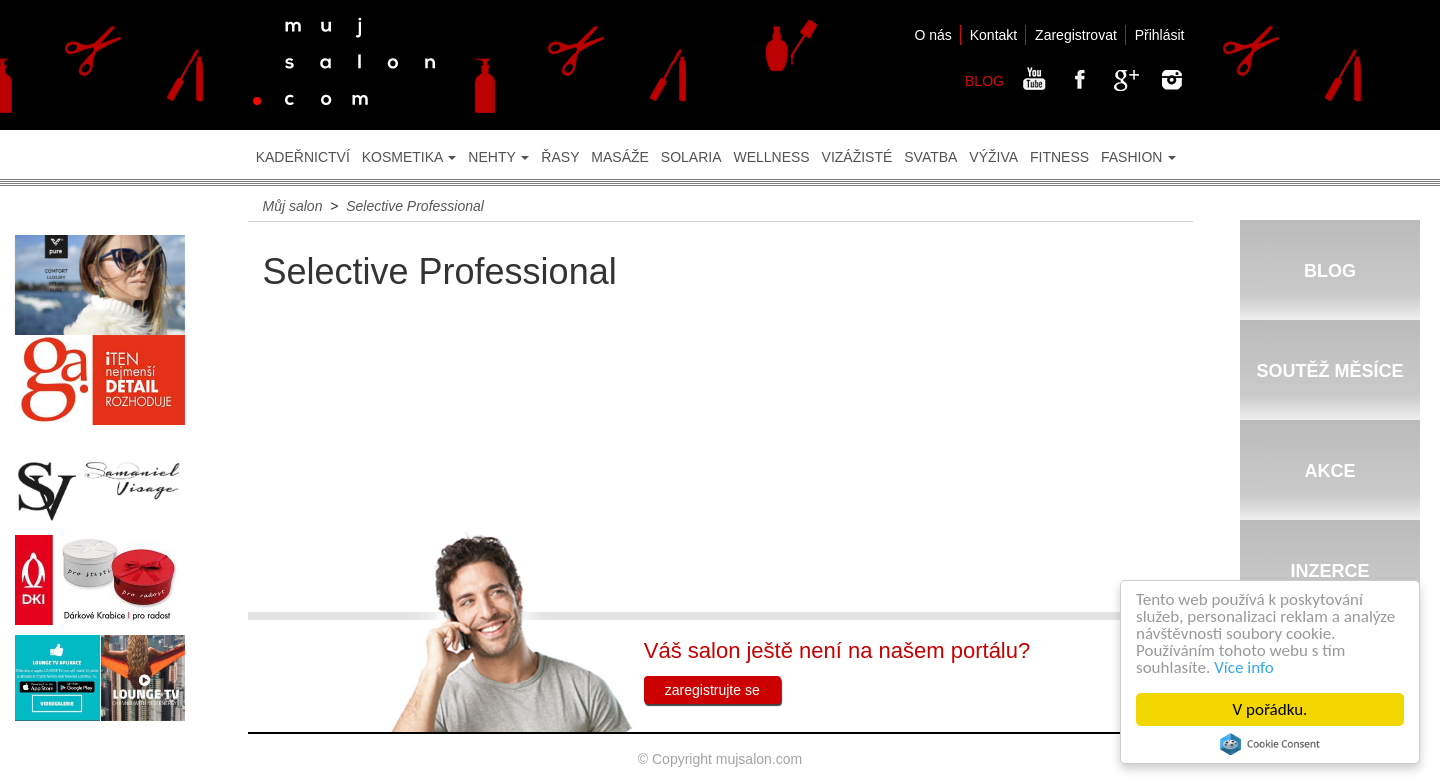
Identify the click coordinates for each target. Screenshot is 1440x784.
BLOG (984, 81)
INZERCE (1329, 571)
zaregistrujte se (712, 690)
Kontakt (993, 35)
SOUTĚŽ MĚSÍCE (1329, 371)
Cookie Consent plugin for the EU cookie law (1271, 744)
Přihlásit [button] (1160, 35)
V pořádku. (1271, 709)
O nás (932, 35)
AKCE (1329, 471)
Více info (1245, 667)
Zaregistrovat (1076, 35)
